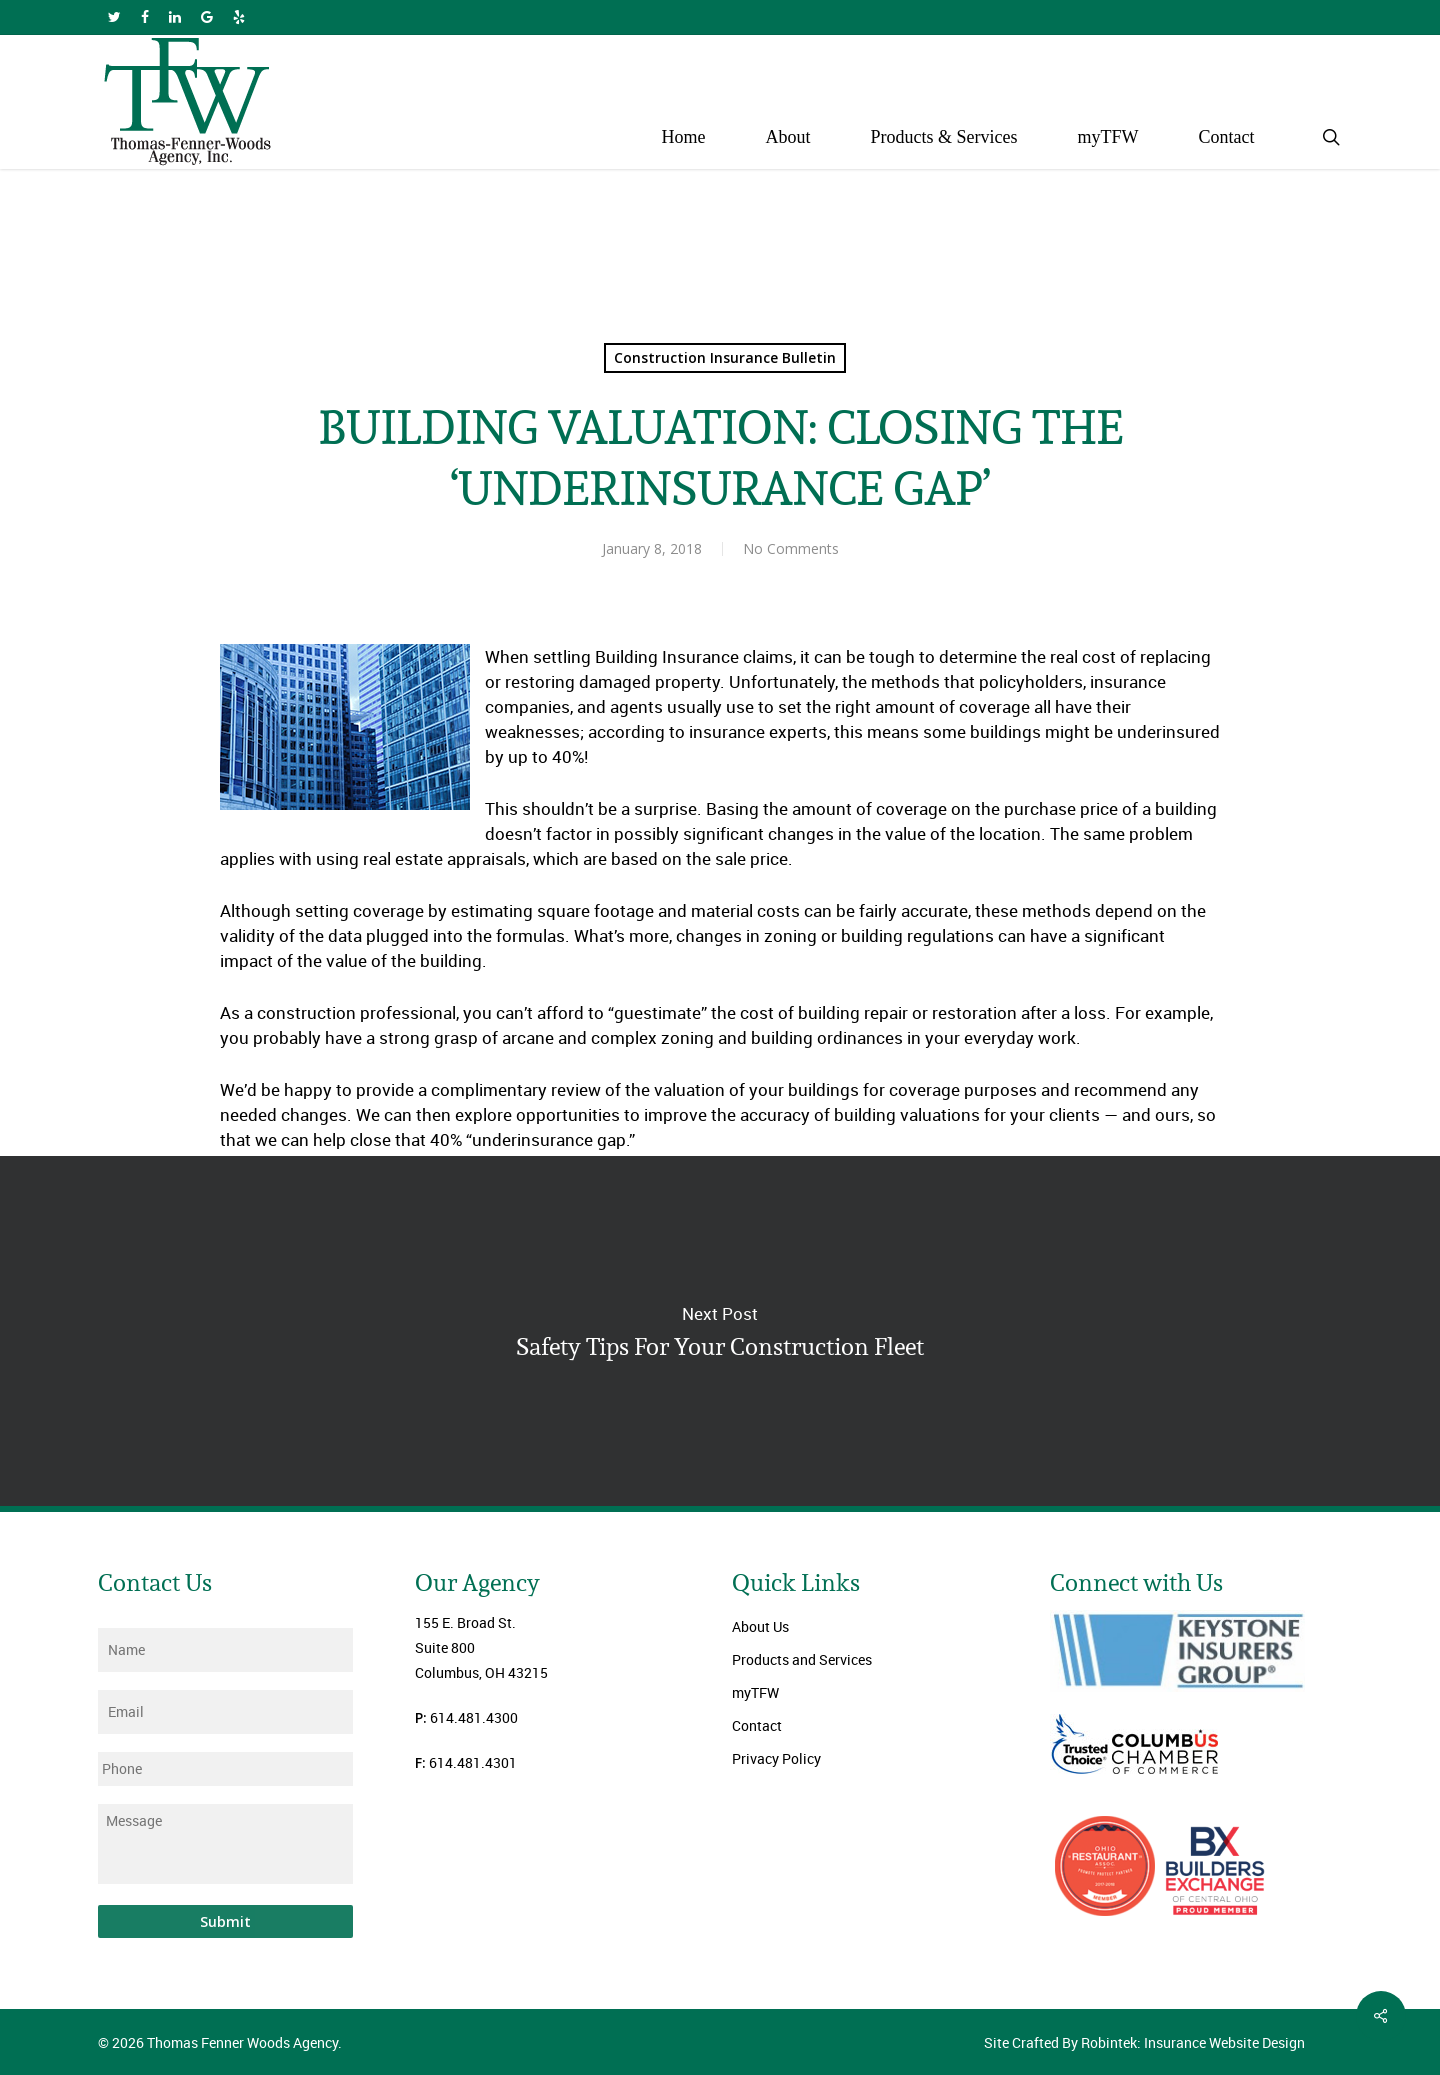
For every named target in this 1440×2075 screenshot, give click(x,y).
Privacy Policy (776, 1758)
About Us (760, 1626)
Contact (757, 1725)
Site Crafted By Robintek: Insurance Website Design (1144, 2042)
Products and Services (802, 1659)
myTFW (755, 1692)
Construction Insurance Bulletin (725, 357)
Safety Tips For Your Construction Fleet (720, 1331)
